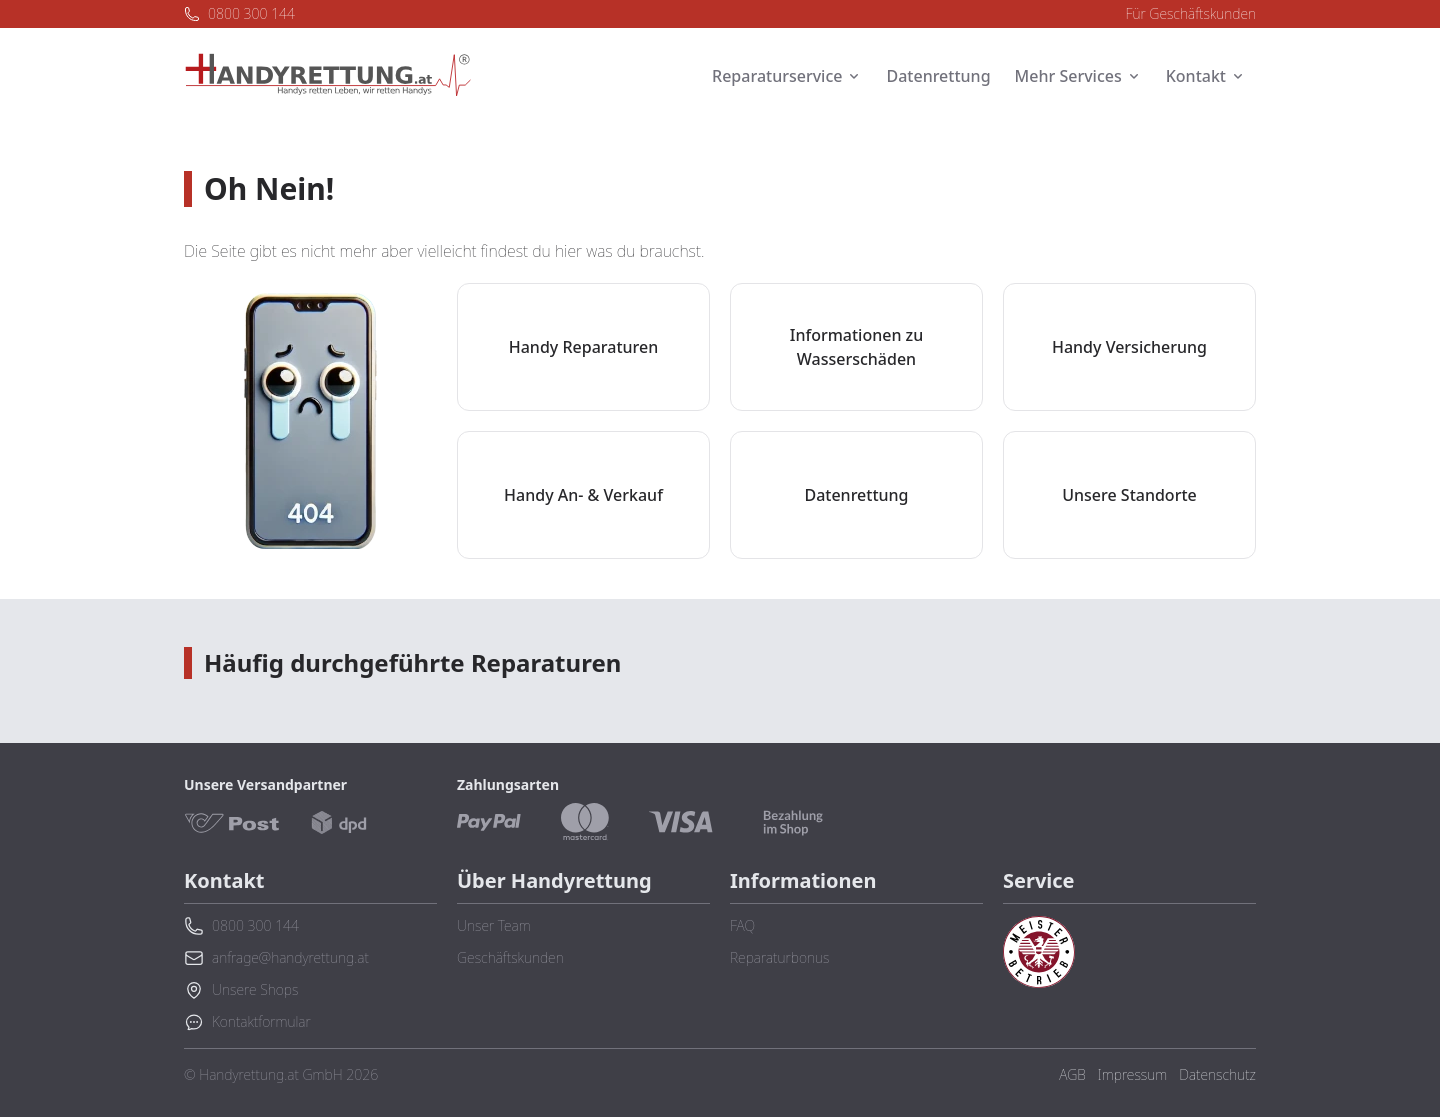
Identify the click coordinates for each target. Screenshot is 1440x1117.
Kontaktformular (247, 1022)
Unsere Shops (241, 990)
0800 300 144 (239, 13)
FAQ (742, 925)
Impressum (1132, 1074)
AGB (1072, 1074)
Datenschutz (1217, 1074)
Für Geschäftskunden (1191, 13)
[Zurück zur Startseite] (328, 76)
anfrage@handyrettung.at (276, 958)
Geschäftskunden (510, 957)
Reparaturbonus (779, 957)
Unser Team (494, 925)
